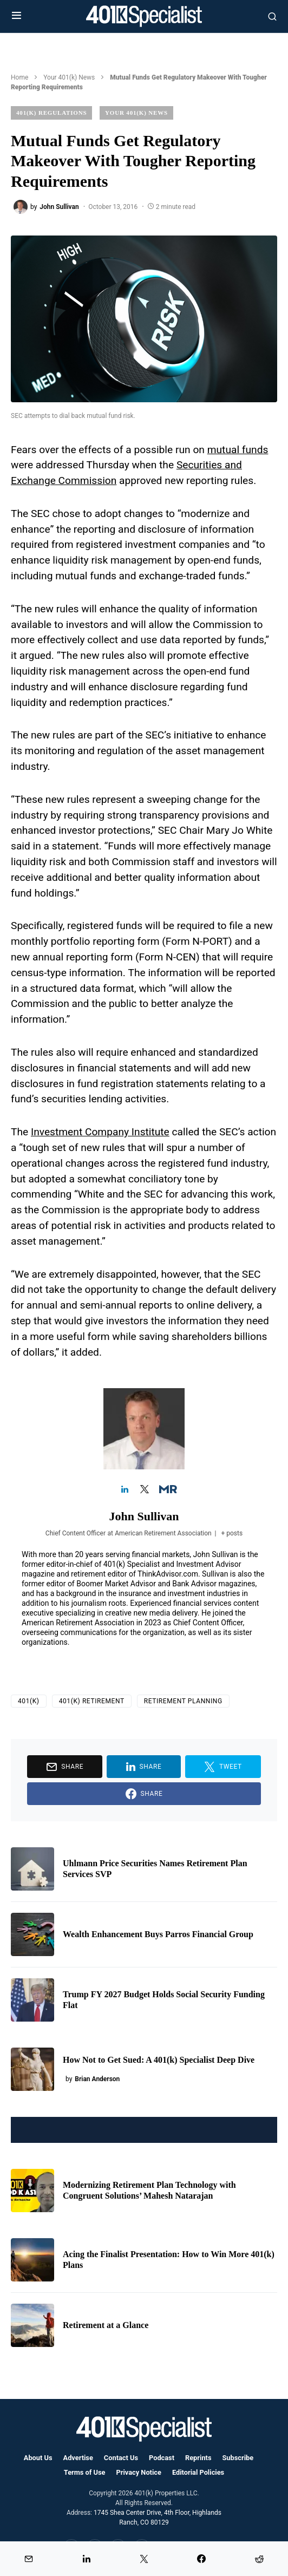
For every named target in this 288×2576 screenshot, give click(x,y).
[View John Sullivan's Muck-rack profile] (163, 1490)
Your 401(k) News (69, 77)
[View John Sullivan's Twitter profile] (144, 1490)
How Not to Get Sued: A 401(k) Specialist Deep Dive (158, 2059)
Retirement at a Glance (105, 2325)
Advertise (78, 2458)
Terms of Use (85, 2472)
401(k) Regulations (51, 112)
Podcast (161, 2458)
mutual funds (238, 449)
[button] (16, 16)
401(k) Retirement (92, 1701)
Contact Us (121, 2458)
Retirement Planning (183, 1701)
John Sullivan (144, 1516)
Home (19, 77)
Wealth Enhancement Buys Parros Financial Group (158, 1934)
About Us (38, 2458)
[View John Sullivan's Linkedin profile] (125, 1490)
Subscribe (237, 2458)
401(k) (29, 1701)
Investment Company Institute (100, 1132)
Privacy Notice (138, 2472)
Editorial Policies (198, 2472)
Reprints (198, 2458)
